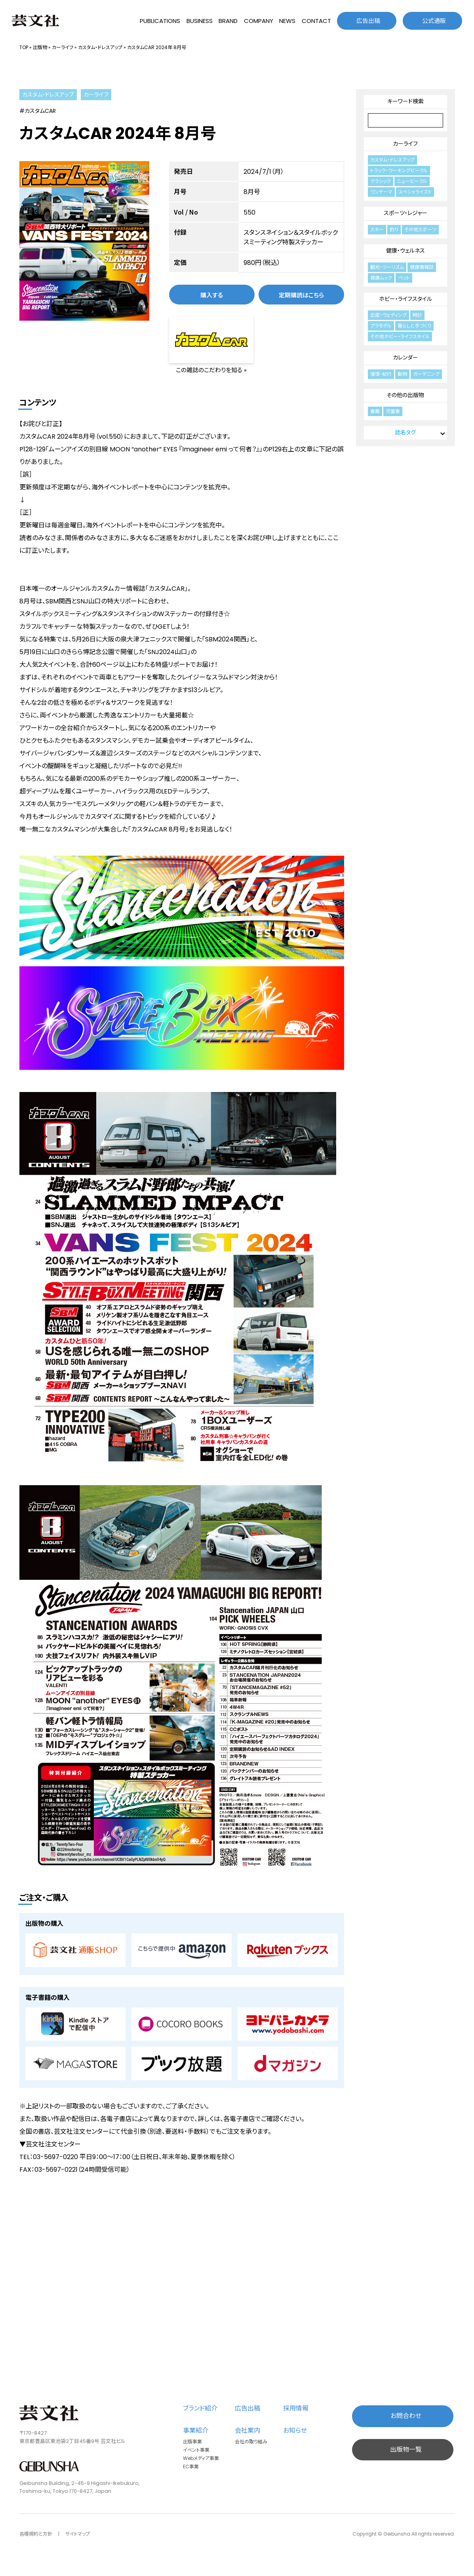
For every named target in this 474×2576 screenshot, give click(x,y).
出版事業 (192, 2441)
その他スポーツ (420, 229)
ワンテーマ (381, 191)
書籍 (375, 411)
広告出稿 (368, 21)
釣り (394, 229)
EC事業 (191, 2466)
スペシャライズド (415, 191)
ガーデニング (426, 374)
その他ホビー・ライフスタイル (400, 336)
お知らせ (295, 2430)
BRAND (228, 21)
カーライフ (62, 47)
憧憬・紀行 (381, 374)
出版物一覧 (406, 2449)
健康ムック (381, 277)
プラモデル (381, 325)
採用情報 (295, 2408)
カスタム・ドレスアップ (100, 47)
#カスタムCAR (37, 111)
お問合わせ (405, 2415)
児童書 (393, 411)
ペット (404, 277)
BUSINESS (200, 21)
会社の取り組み (251, 2441)
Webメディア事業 (201, 2458)
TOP (23, 47)
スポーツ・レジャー (405, 213)
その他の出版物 (405, 395)
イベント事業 (196, 2450)
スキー (377, 229)
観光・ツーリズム (387, 267)
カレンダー (405, 357)
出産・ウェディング (388, 315)
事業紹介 (195, 2430)
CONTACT (316, 21)
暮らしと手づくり (414, 325)
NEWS (287, 21)
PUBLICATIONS (160, 21)
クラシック (380, 181)
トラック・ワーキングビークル (399, 170)
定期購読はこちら (301, 295)
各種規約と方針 (35, 2533)
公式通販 (434, 21)
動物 (402, 374)
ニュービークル (412, 181)
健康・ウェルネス (405, 251)
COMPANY (258, 21)
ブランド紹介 (200, 2408)
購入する (211, 295)
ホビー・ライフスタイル (405, 299)
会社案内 (247, 2430)
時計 (417, 315)
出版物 (40, 47)
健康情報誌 (422, 267)
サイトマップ (77, 2533)
